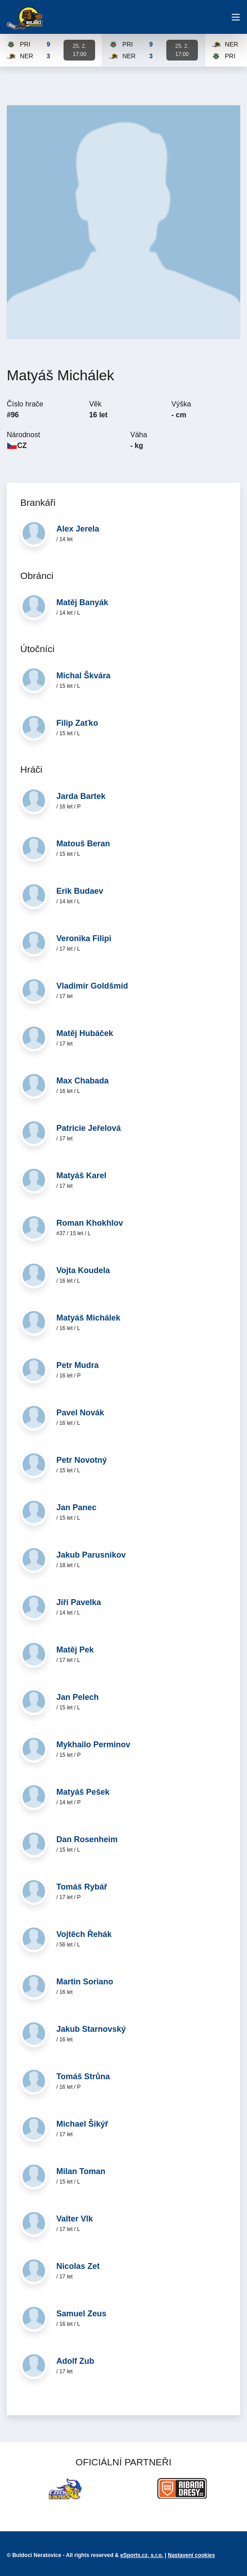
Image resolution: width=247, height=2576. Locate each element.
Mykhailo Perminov (93, 1744)
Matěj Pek (75, 1649)
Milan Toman (80, 2171)
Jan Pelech (77, 1697)
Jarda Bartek (80, 796)
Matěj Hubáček (84, 1033)
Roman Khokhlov (89, 1222)
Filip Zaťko (77, 723)
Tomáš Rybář (81, 1886)
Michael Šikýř (82, 2123)
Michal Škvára (83, 675)
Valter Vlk (74, 2218)
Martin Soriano (84, 1981)
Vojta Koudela (83, 1270)
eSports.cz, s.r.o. (141, 2555)
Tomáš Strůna (83, 2076)
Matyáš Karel (81, 1175)
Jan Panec (76, 1507)
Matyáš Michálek (88, 1317)
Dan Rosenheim (87, 1839)
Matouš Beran (83, 843)
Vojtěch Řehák (84, 1934)
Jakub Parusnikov (91, 1554)
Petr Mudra (77, 1365)
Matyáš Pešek (83, 1792)
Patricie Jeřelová (88, 1128)
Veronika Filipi (83, 938)
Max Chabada (82, 1080)
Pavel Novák (80, 1412)
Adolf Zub (75, 2361)
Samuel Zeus (81, 2313)
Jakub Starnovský (91, 2029)
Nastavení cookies (191, 2555)
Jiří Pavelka (78, 1602)
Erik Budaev (79, 891)
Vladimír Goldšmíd (92, 985)
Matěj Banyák (82, 602)
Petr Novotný (81, 1460)
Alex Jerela (77, 528)
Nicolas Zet (78, 2266)
